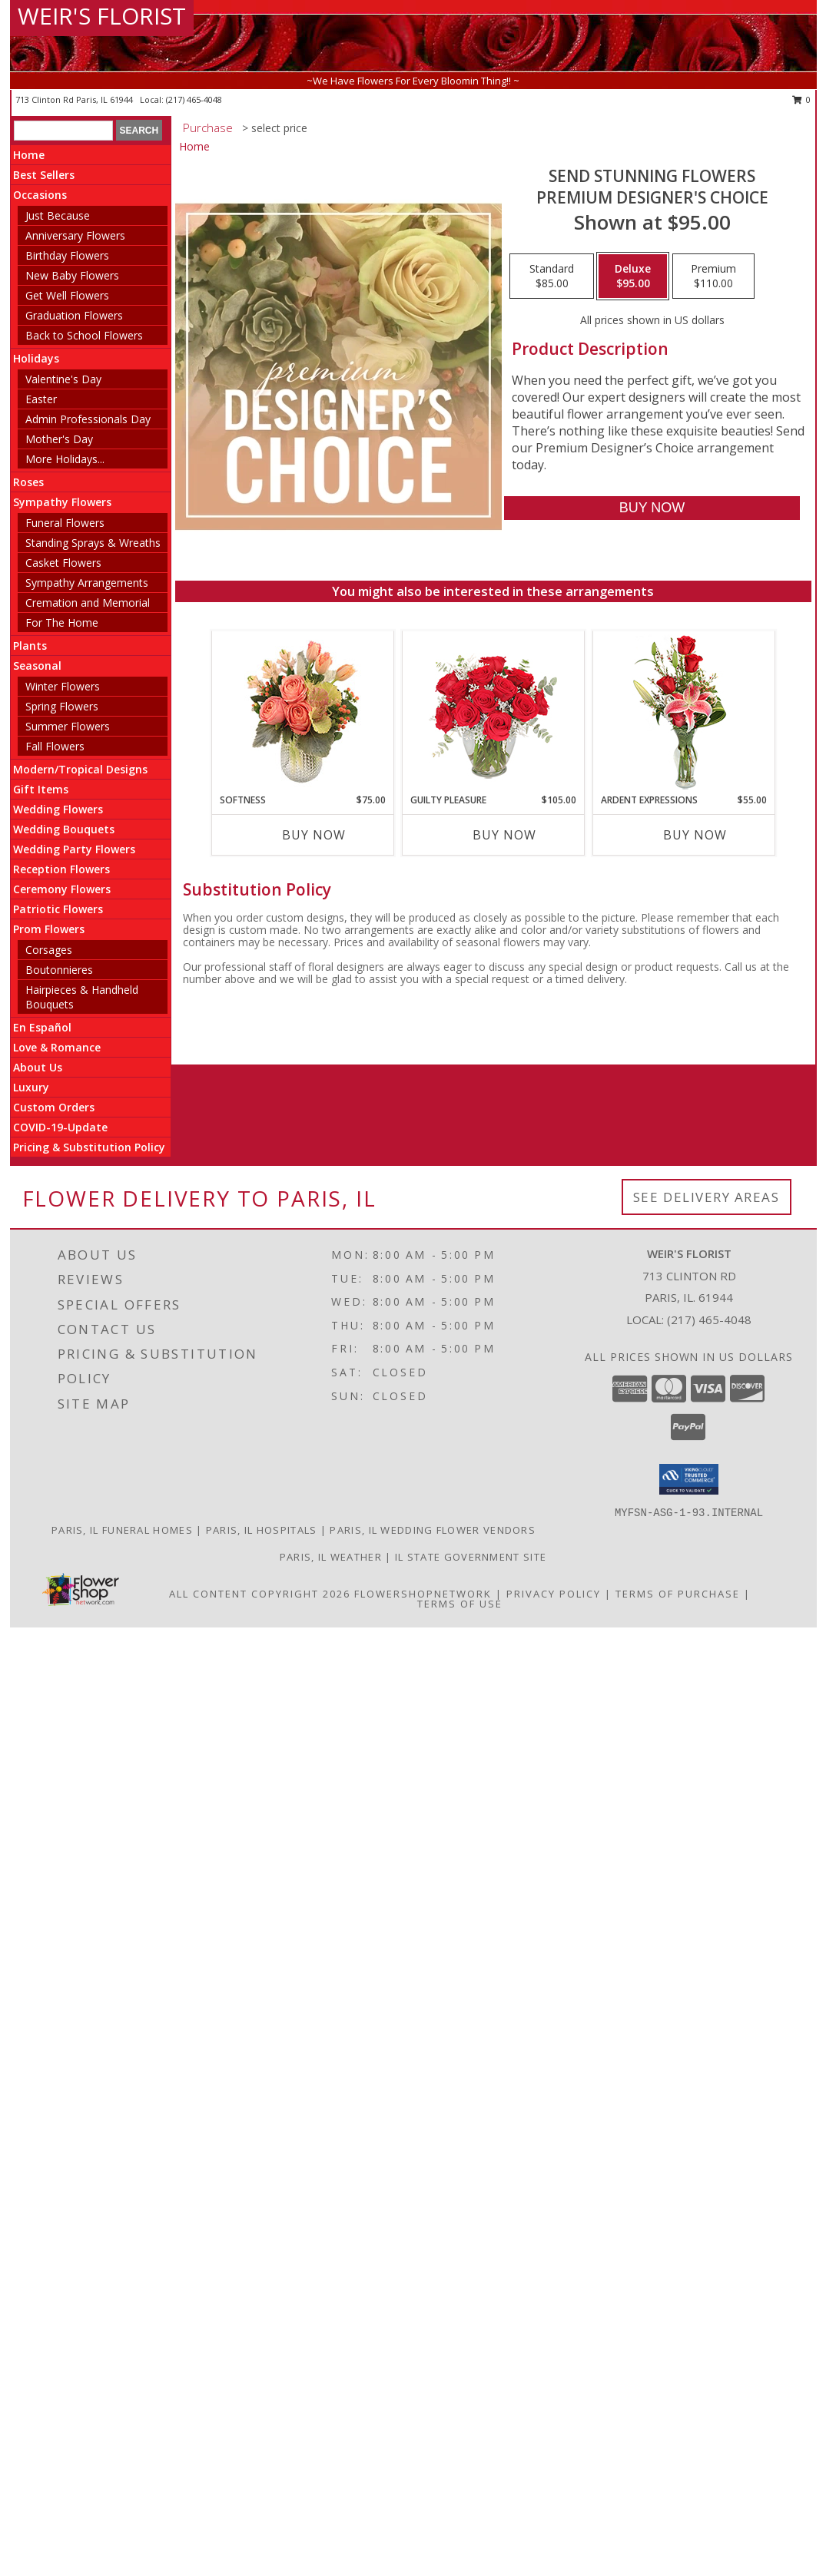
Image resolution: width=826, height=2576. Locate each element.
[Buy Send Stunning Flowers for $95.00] (652, 508)
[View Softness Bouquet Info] (302, 712)
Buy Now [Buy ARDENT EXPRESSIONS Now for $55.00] (695, 834)
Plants (30, 645)
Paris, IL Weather (331, 1557)
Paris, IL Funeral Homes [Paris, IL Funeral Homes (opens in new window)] (122, 1530)
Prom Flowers (49, 929)
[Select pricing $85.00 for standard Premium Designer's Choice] (551, 276)
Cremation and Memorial (87, 602)
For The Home (61, 622)
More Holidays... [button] (64, 459)
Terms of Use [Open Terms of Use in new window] (460, 1604)
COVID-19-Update (60, 1127)
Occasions (40, 194)
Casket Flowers (63, 562)
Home (29, 154)
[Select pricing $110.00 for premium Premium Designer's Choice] (713, 276)
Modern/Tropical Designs (80, 769)
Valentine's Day (63, 379)
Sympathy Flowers (62, 502)
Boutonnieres (59, 969)
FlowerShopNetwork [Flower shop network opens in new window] (423, 1594)
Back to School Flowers (84, 335)
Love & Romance (57, 1047)
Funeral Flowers (64, 522)
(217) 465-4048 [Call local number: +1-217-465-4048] (194, 99)
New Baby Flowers (72, 275)
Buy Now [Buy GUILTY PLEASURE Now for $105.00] (504, 834)
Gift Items (40, 789)
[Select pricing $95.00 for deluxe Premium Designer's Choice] (633, 276)
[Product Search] (63, 131)
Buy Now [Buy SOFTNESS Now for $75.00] (314, 834)
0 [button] (801, 99)
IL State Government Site (470, 1557)
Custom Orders (54, 1107)
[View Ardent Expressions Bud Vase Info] (683, 712)
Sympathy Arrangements (86, 582)
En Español (42, 1027)
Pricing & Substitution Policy (89, 1147)
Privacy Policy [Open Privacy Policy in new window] (553, 1594)
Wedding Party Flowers (74, 849)
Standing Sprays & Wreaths (93, 542)
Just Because (57, 215)
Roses (28, 482)
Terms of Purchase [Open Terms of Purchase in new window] (677, 1594)
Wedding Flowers (58, 809)
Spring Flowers (61, 706)
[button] (688, 1479)
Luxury (31, 1087)
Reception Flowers (61, 869)
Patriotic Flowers (58, 909)
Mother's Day (59, 439)
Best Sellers (44, 174)
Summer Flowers (67, 726)
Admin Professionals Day (88, 419)
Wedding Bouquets (63, 829)
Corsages (48, 949)
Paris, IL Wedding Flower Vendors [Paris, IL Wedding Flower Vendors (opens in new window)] (433, 1530)
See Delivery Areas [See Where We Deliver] (706, 1197)
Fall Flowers (55, 746)
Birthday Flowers (67, 255)
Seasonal (37, 665)
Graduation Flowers (74, 315)
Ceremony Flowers (62, 889)
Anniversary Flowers (75, 235)
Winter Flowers (62, 686)
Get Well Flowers (67, 295)
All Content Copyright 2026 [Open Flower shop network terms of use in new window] (259, 1594)
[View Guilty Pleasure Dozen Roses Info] (493, 712)
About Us (37, 1067)
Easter (41, 399)
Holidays (36, 358)
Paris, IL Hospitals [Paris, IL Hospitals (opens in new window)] (261, 1530)
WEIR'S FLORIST (102, 15)
